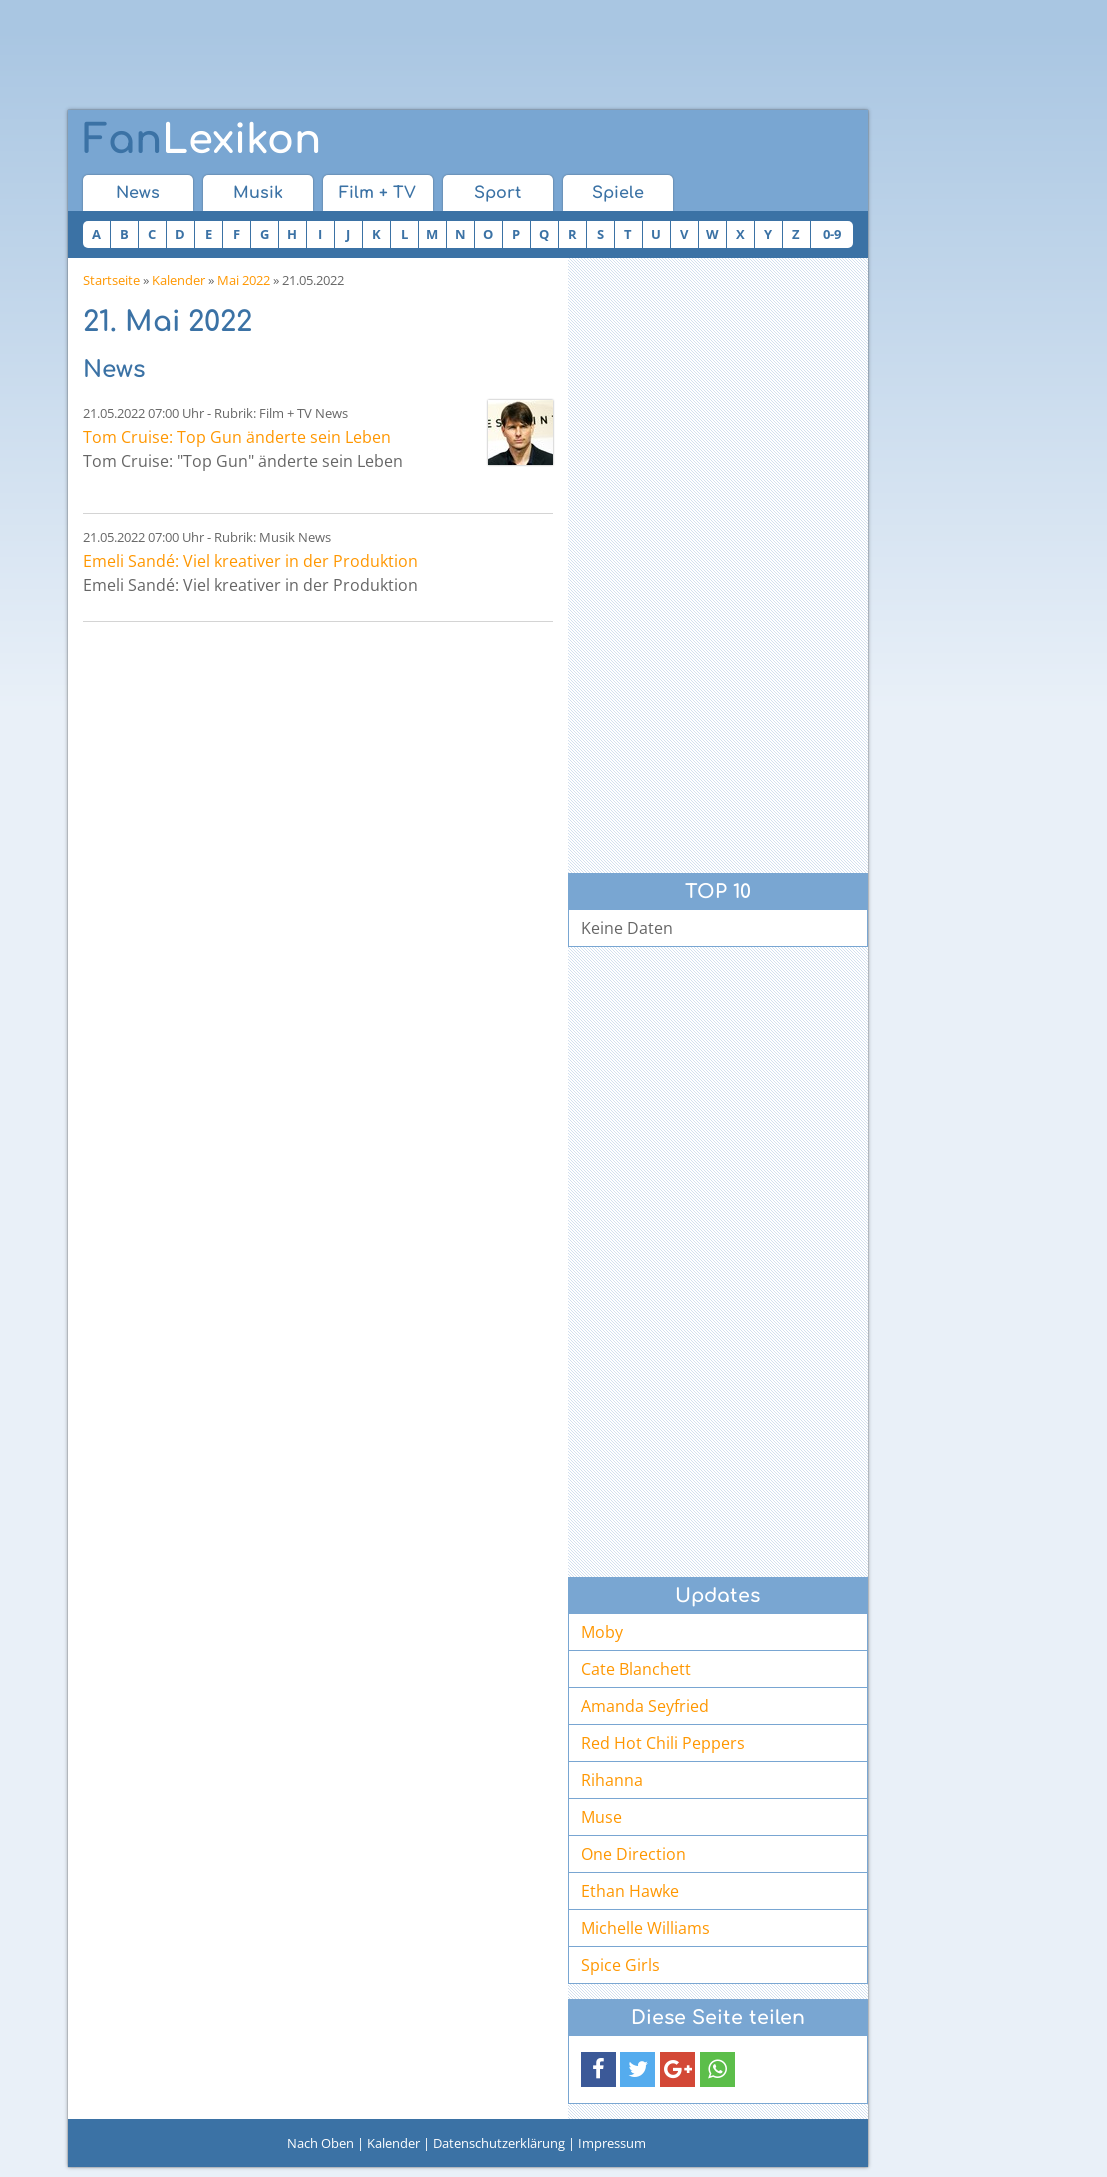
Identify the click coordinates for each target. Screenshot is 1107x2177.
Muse (601, 1817)
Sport (497, 193)
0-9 (832, 234)
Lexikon (202, 140)
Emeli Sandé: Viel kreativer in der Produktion (250, 561)
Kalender (178, 280)
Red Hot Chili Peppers (663, 1743)
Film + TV (377, 193)
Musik (258, 193)
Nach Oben (320, 2143)
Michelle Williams (645, 1928)
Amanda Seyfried (645, 1706)
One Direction (633, 1854)
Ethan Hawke (630, 1891)
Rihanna (612, 1780)
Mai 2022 (243, 280)
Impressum (612, 2143)
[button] (598, 2069)
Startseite (111, 280)
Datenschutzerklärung (499, 2143)
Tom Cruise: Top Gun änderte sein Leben (237, 437)
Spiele (618, 193)
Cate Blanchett (636, 1669)
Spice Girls (620, 1965)
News (138, 193)
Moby (602, 1632)
